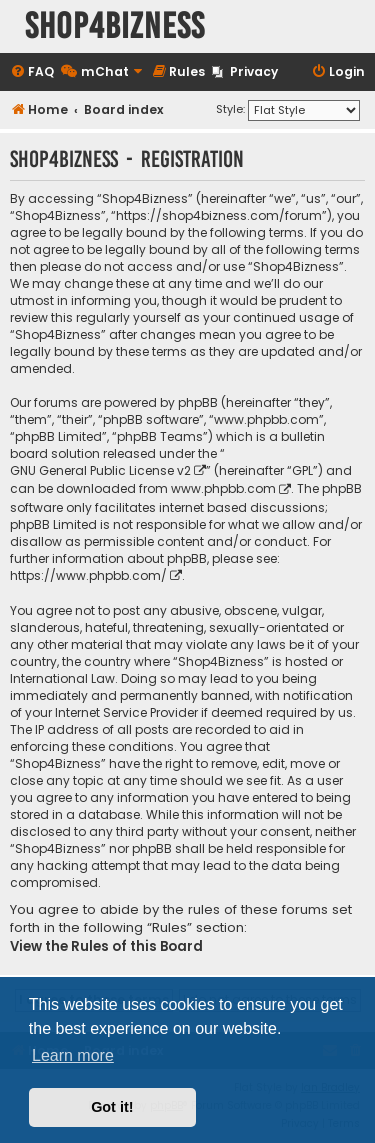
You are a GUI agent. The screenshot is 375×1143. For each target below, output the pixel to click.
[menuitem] (32, 72)
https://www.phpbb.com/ (88, 575)
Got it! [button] (112, 1107)
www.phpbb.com (223, 488)
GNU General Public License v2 (100, 470)
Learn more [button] (73, 1055)
